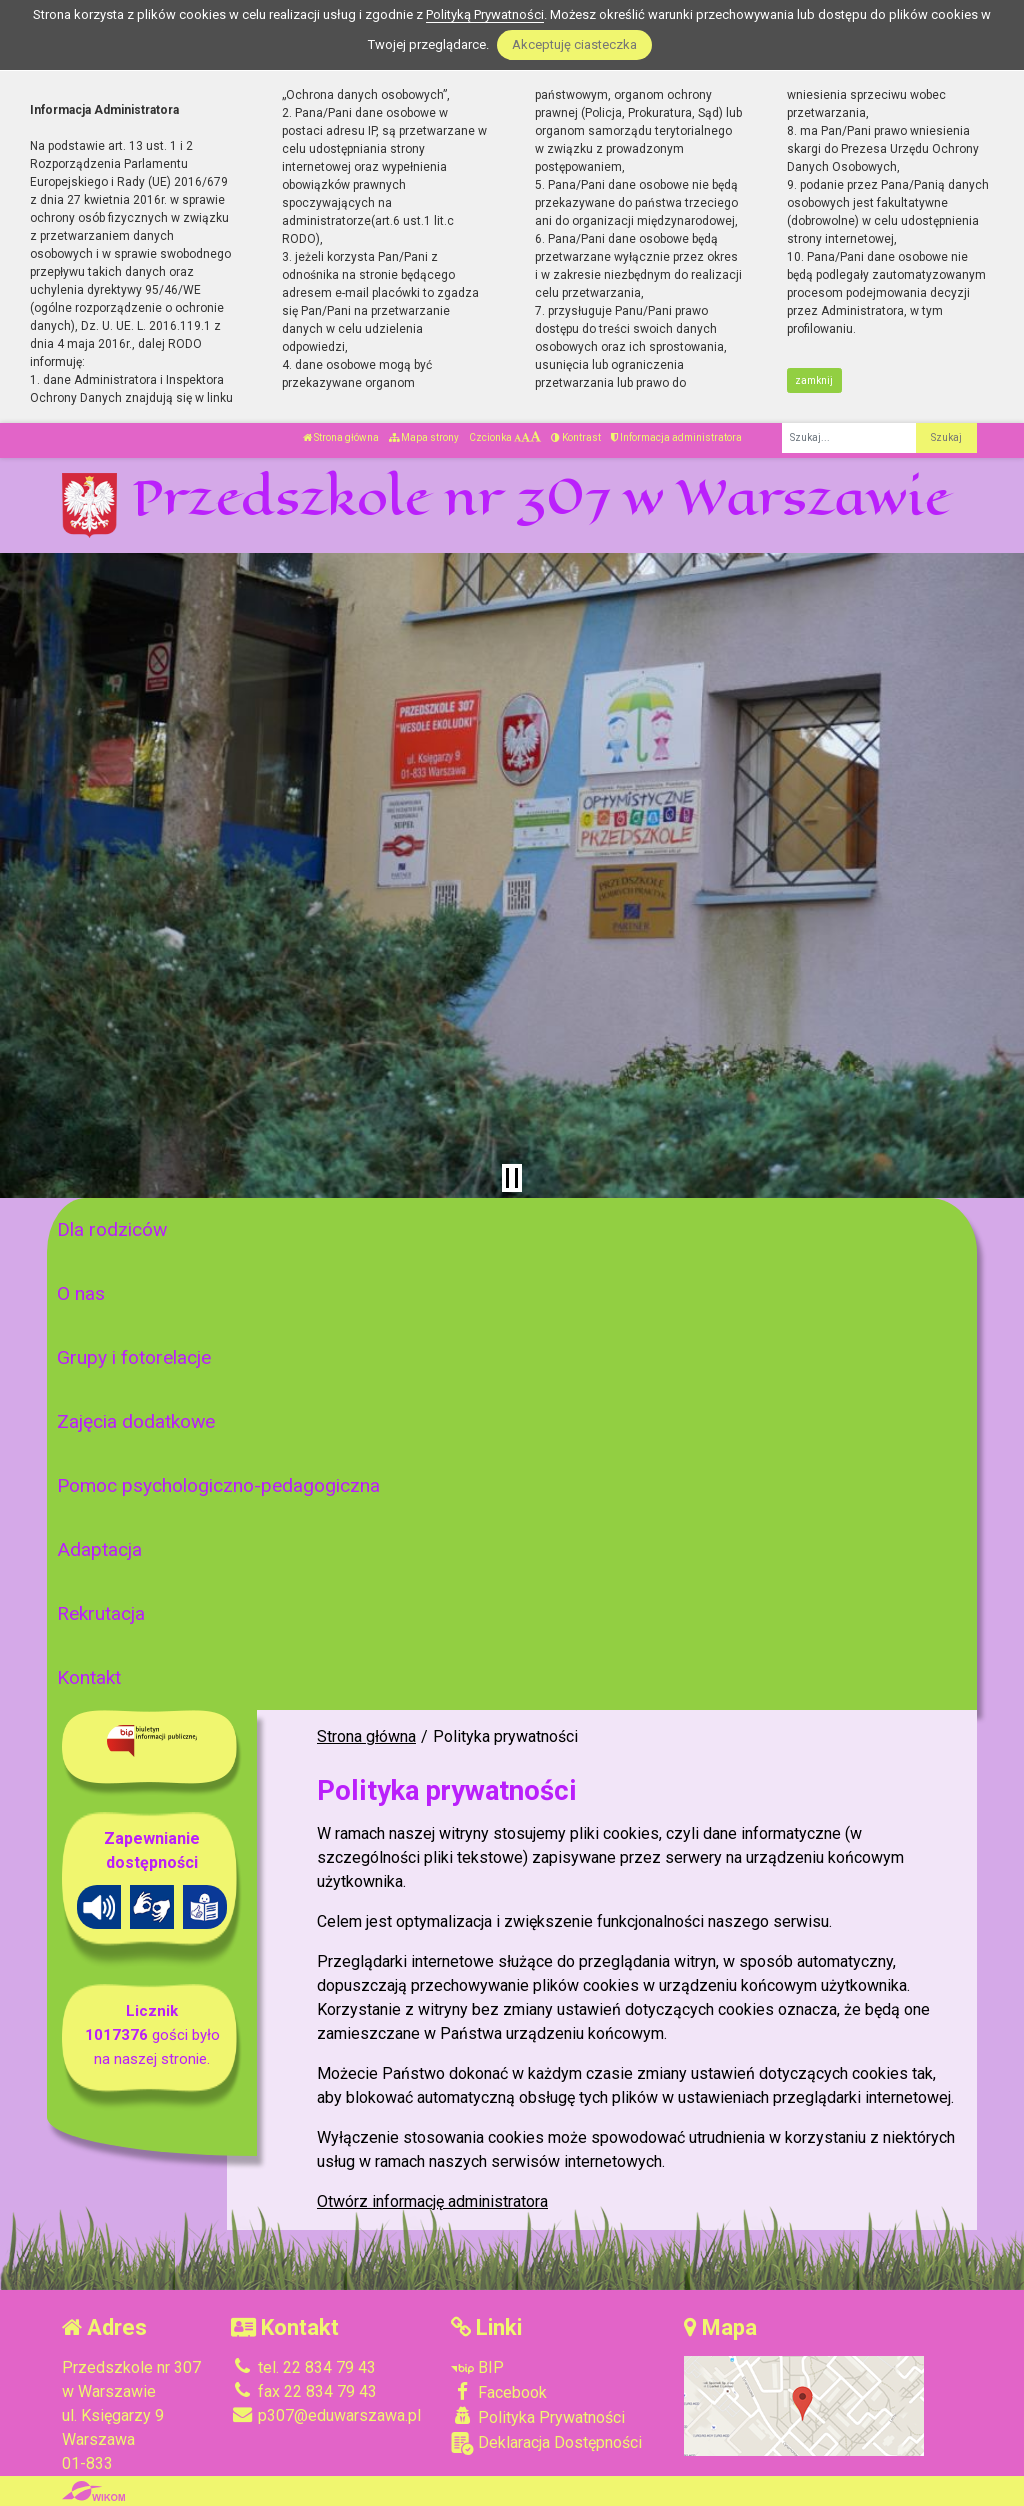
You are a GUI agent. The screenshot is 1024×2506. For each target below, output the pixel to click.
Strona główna (341, 437)
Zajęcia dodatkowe (136, 1421)
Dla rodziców (112, 1229)
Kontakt (89, 1677)
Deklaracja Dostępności (546, 2443)
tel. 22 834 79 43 (303, 2367)
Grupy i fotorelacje (134, 1357)
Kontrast (576, 437)
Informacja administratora (676, 437)
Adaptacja (99, 1549)
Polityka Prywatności (538, 2417)
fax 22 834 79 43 (304, 2391)
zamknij (814, 380)
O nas (81, 1293)
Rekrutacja (101, 1613)
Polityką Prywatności (485, 14)
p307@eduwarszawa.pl (326, 2415)
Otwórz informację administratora (432, 2201)
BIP (477, 2367)
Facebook (499, 2392)
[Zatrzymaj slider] (512, 1178)
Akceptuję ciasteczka (574, 44)
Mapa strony (424, 437)
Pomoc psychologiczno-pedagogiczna (218, 1485)
